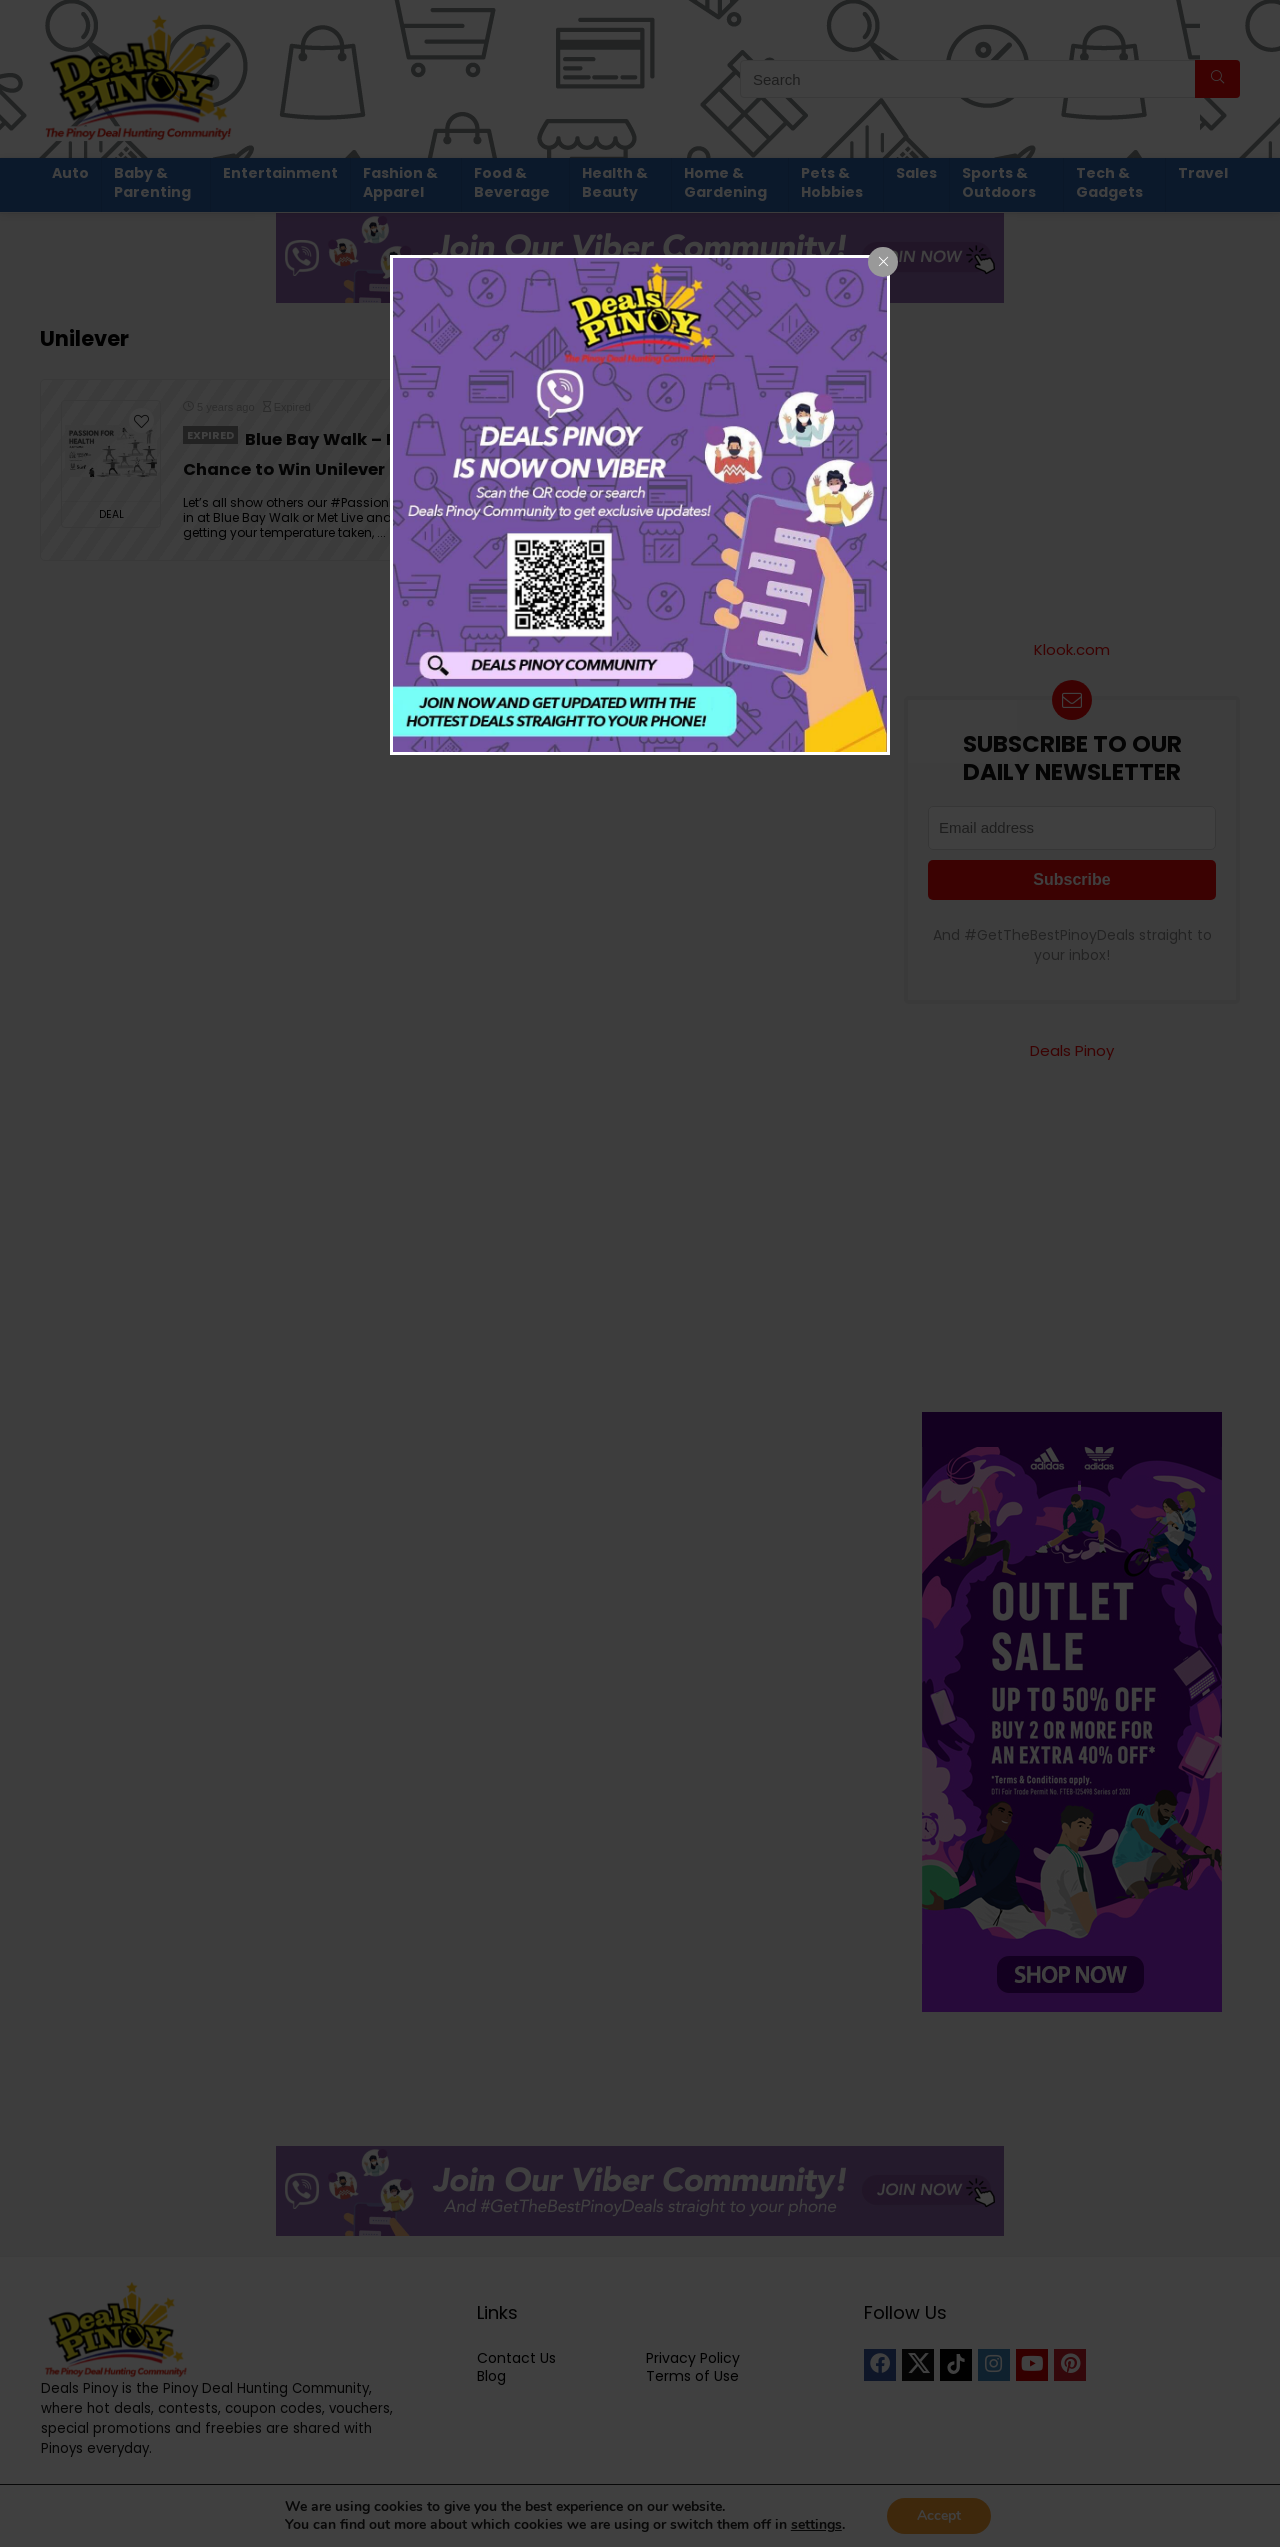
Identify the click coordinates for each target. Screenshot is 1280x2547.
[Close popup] (883, 262)
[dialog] (640, 505)
